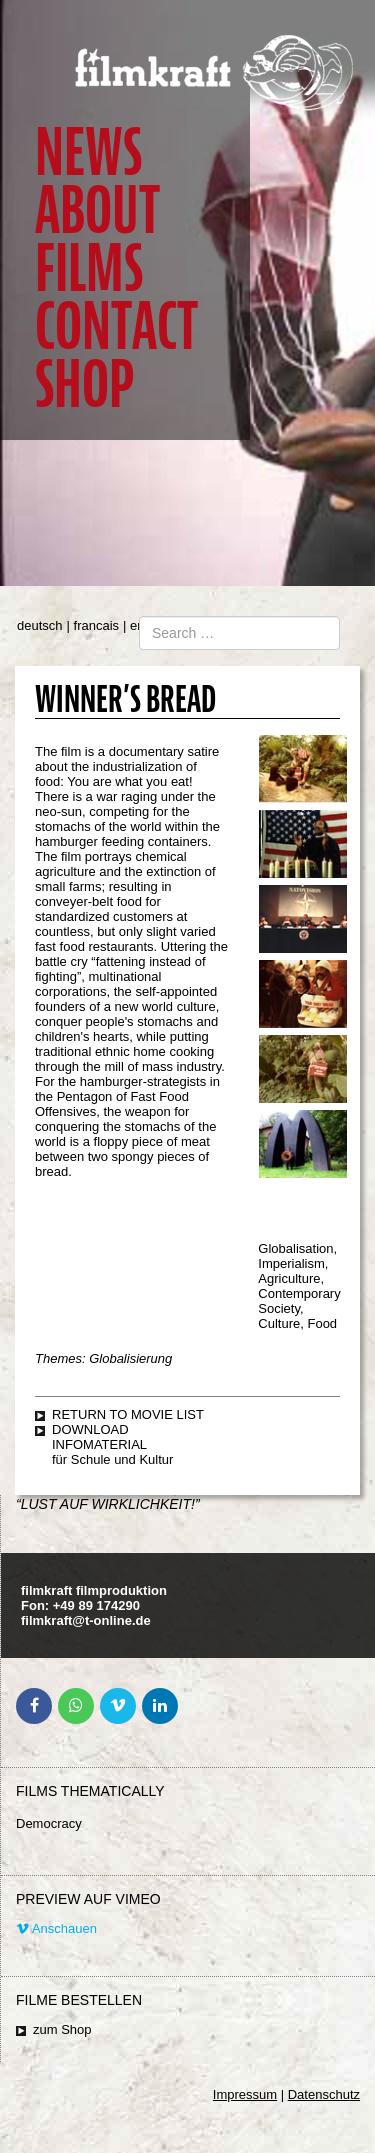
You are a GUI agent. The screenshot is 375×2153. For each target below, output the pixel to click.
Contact (116, 326)
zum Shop (62, 2029)
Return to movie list (128, 1414)
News (88, 152)
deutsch (40, 625)
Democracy (49, 1823)
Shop (84, 384)
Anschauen (56, 1928)
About (97, 210)
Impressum (245, 2094)
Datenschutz (324, 2094)
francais (97, 625)
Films (89, 268)
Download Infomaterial (99, 1437)
